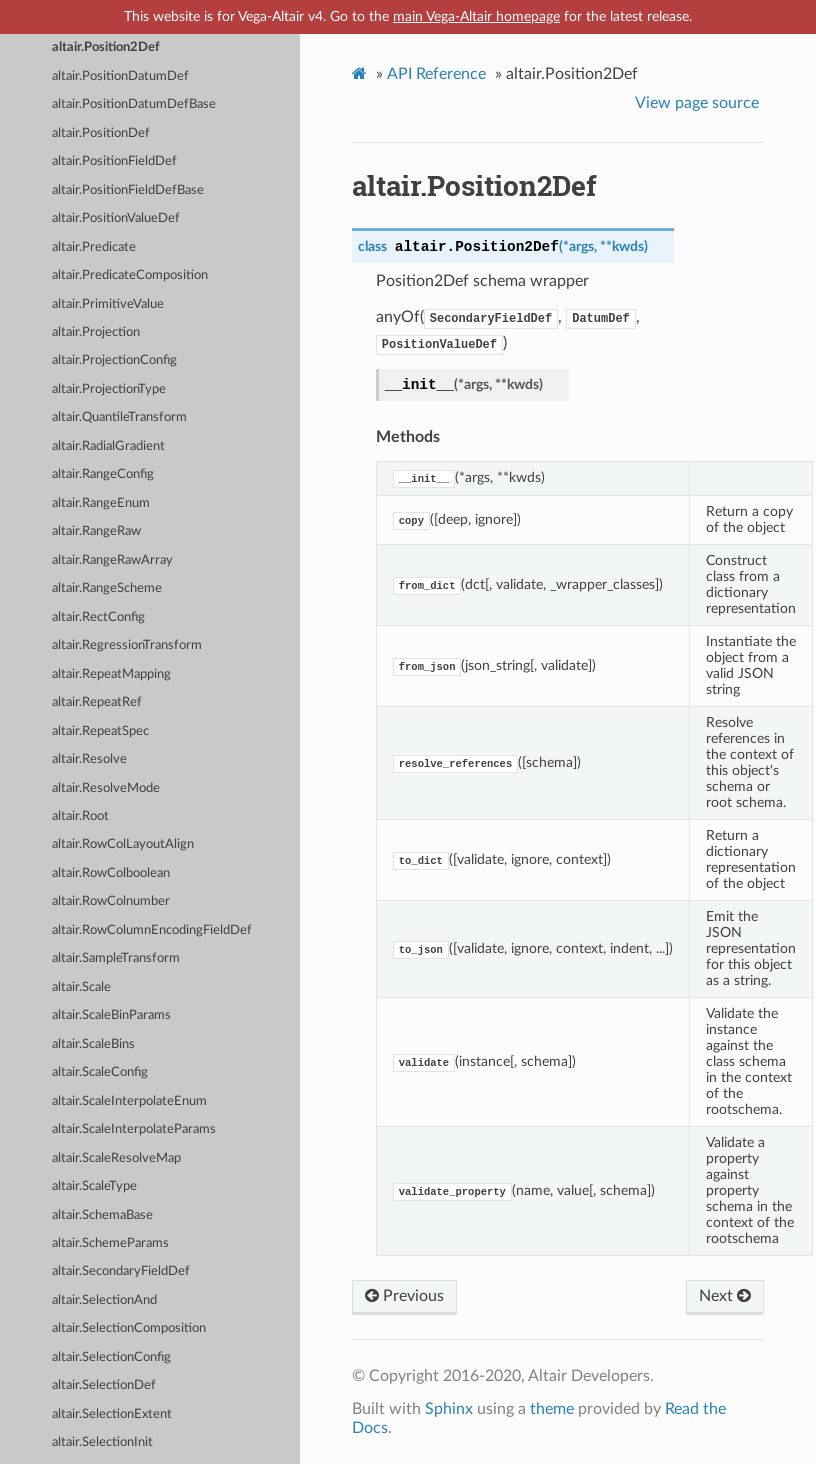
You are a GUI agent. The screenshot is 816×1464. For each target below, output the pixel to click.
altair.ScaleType (94, 1186)
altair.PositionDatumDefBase (134, 104)
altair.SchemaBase (102, 1215)
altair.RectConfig (98, 617)
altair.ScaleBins (93, 1044)
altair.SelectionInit (102, 1442)
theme (552, 1409)
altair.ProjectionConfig (114, 360)
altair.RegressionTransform (127, 645)
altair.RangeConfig (103, 474)
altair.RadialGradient (108, 446)
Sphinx (449, 1409)
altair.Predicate (94, 247)
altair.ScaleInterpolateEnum (129, 1101)
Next (725, 1296)
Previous (404, 1296)
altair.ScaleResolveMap (116, 1158)
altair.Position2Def (106, 47)
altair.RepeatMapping (111, 674)
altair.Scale (81, 987)
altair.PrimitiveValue (108, 304)
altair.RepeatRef (97, 702)
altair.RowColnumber (111, 901)
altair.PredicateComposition (130, 275)
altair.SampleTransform (116, 958)
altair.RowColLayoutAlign (123, 844)
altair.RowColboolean (111, 873)
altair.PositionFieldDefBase (128, 190)
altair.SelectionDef (104, 1385)
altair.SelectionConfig (111, 1357)
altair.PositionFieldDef (114, 161)
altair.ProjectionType (109, 389)
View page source (697, 103)
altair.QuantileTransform (119, 417)
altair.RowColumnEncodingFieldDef (152, 930)
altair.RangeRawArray (112, 560)
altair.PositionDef (101, 133)
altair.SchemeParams (110, 1243)
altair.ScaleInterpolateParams (134, 1129)
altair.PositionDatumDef (120, 76)
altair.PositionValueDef (116, 218)
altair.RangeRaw (96, 531)
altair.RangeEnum (101, 503)
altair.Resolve (89, 759)
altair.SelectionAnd (104, 1300)
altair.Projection (96, 332)
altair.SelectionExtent (112, 1414)
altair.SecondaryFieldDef (121, 1271)
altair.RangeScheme (107, 588)
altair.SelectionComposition (129, 1328)
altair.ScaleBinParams (111, 1015)
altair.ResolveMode (106, 788)
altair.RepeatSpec (100, 731)
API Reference (436, 74)
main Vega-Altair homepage (476, 17)
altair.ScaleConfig (100, 1072)
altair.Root (80, 816)
